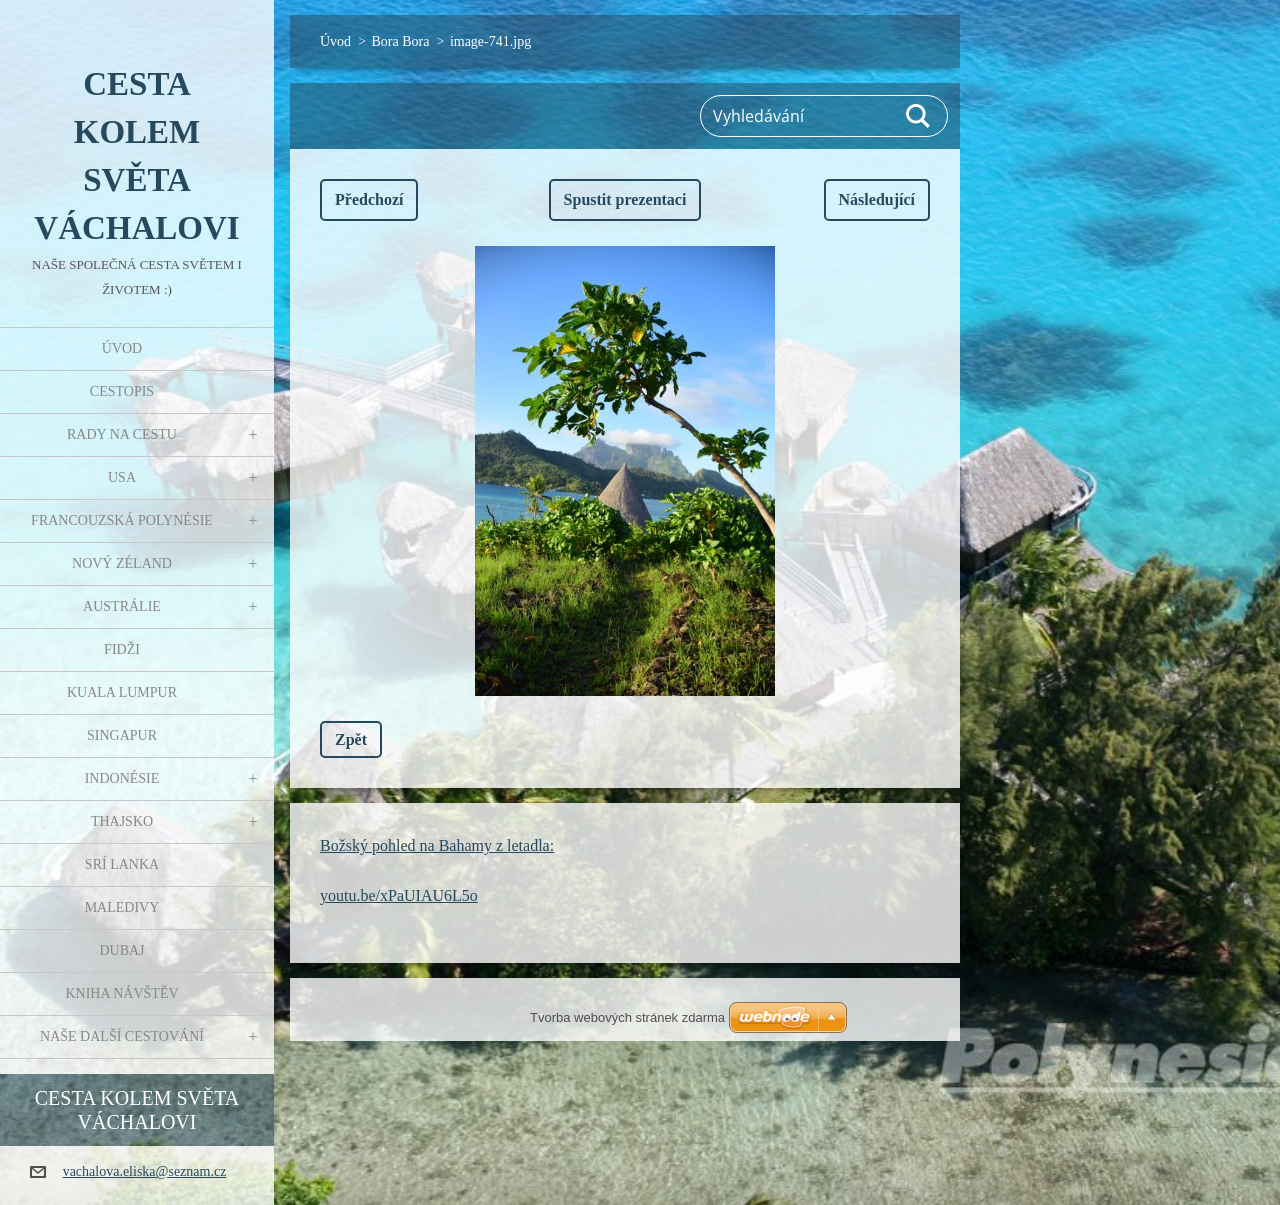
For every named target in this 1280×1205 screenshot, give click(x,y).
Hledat (919, 116)
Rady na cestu (122, 434)
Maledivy (122, 907)
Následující (877, 199)
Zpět (351, 739)
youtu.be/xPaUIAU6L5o (399, 895)
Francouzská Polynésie (122, 520)
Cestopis (122, 391)
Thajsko (122, 821)
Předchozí (369, 199)
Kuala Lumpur (122, 692)
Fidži (122, 649)
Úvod (122, 348)
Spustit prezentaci (625, 199)
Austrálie (122, 606)
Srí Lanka (122, 864)
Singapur (122, 735)
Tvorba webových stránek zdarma (627, 1017)
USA (122, 477)
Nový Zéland (122, 563)
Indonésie (122, 778)
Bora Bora (401, 41)
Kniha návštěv (121, 993)
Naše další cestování (122, 1036)
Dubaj (121, 950)
